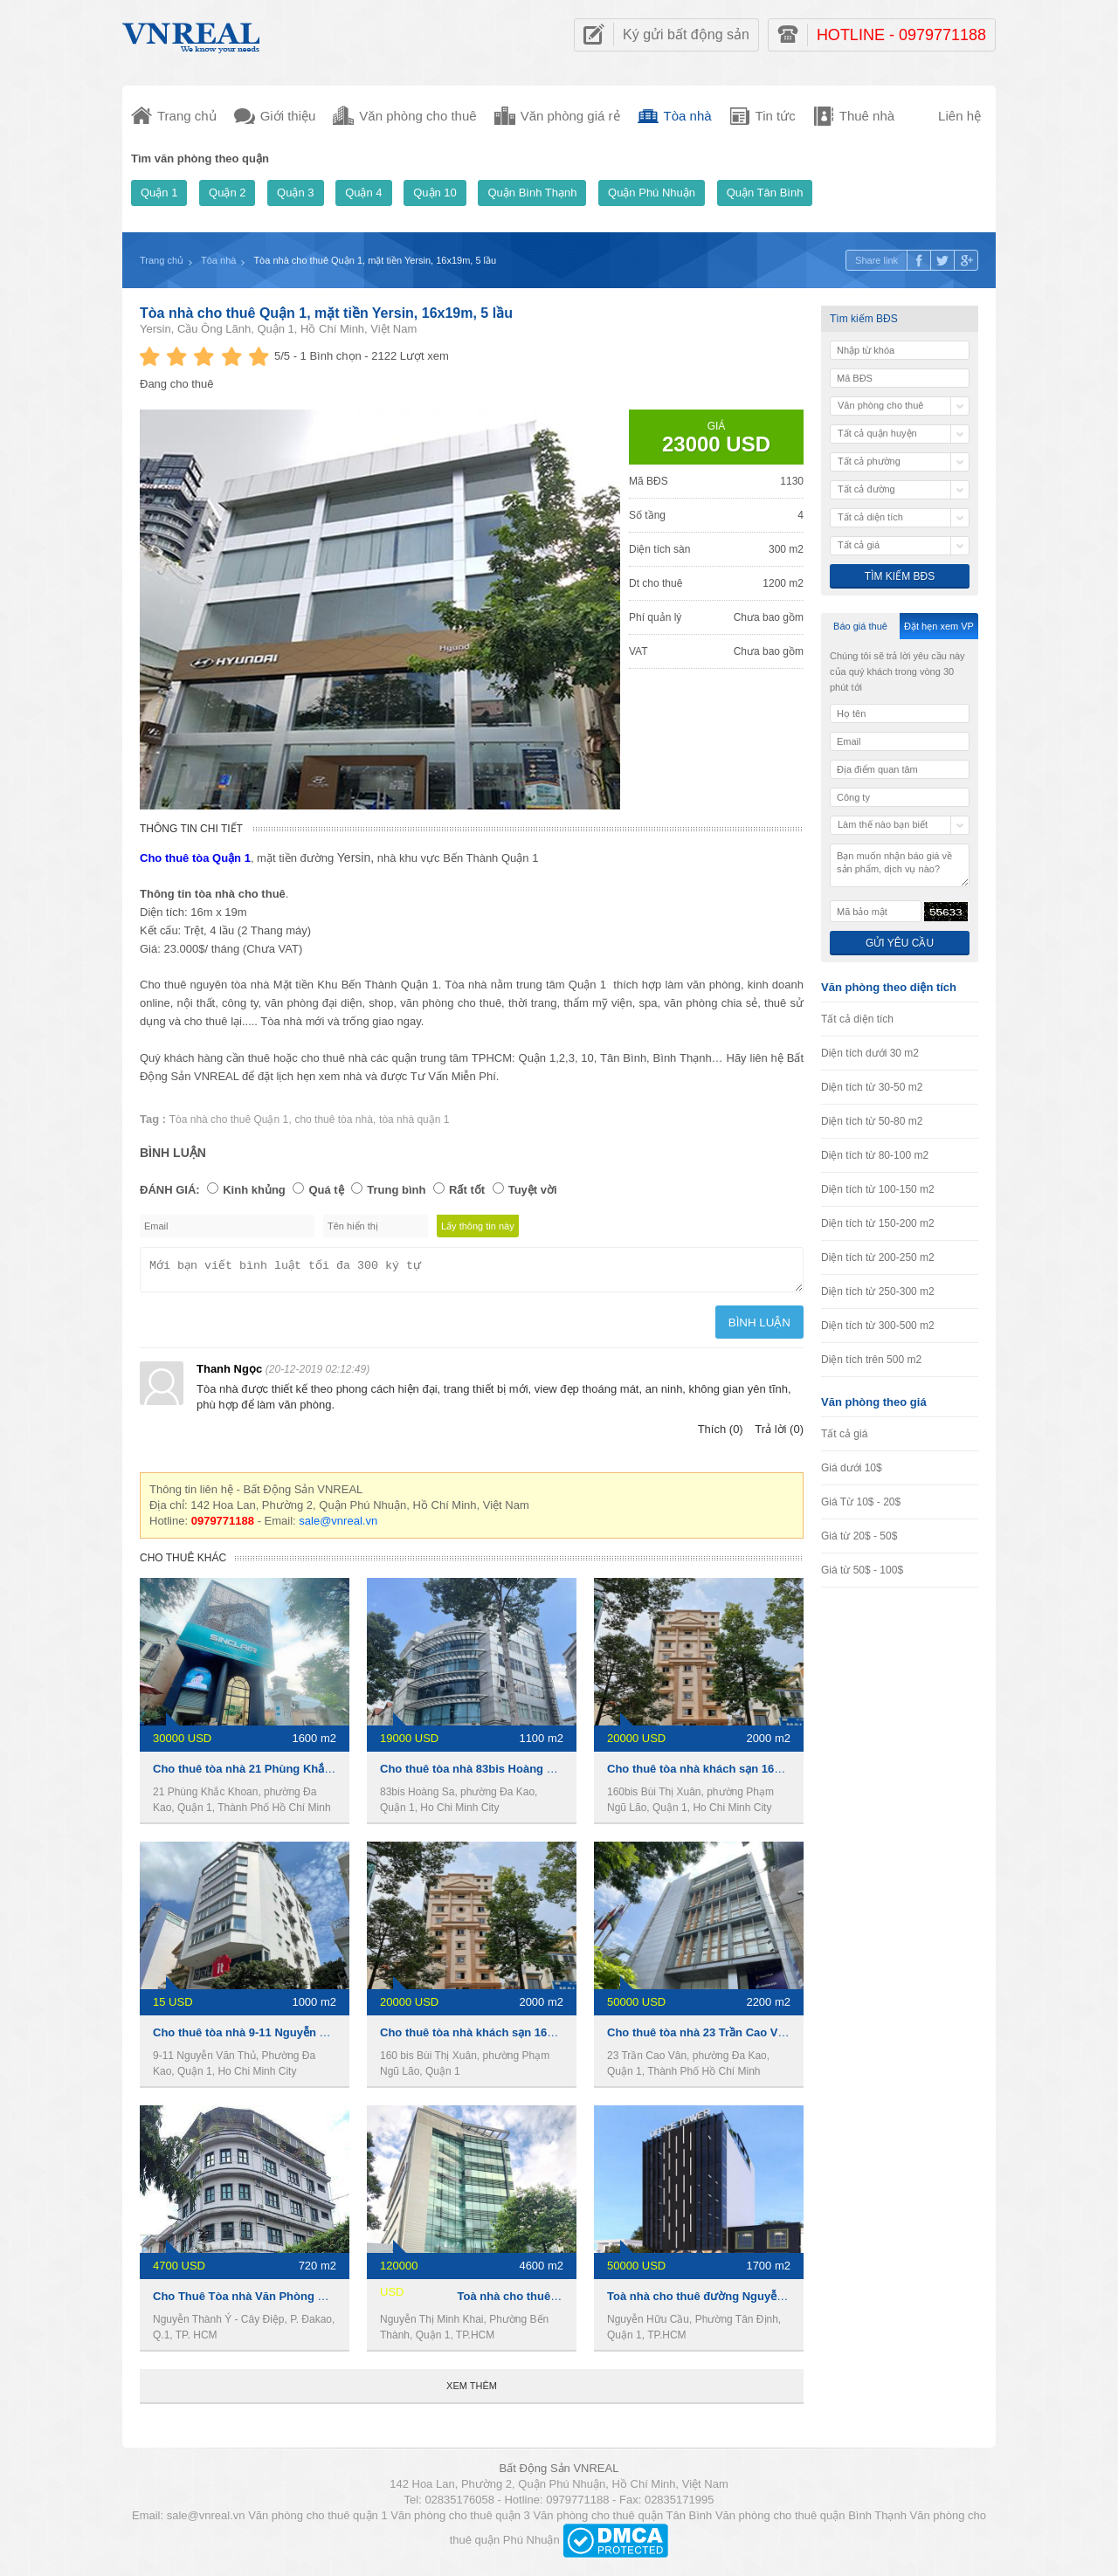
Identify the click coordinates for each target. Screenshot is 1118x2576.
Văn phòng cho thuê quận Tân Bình (622, 2520)
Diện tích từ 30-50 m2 (871, 1087)
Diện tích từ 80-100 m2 (874, 1155)
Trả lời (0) (779, 1434)
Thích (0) (720, 1434)
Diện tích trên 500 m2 (871, 1359)
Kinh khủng (254, 1189)
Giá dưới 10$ (851, 1468)
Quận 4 (363, 192)
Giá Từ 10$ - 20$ (861, 1502)
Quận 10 (435, 192)
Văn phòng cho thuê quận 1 (318, 2520)
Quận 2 (227, 192)
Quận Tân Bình (765, 192)
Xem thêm (471, 2391)
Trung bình (396, 1189)
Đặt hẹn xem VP (939, 626)
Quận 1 (159, 192)
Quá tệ (325, 1189)
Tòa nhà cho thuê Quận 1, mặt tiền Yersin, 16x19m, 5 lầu (326, 313)
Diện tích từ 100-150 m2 (878, 1189)
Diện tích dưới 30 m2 (870, 1053)
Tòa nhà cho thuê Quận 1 (228, 1119)
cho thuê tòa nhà (333, 1119)
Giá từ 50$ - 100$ (862, 1570)
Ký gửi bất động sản (686, 34)
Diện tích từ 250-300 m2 (878, 1291)
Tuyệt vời (532, 1189)
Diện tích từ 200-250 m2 (878, 1257)
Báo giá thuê (860, 626)
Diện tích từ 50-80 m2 (871, 1121)
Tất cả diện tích (857, 1019)
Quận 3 (295, 192)
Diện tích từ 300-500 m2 (878, 1325)
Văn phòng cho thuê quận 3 (460, 2520)
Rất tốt (467, 1189)
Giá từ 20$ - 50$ (859, 1536)
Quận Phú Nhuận (651, 192)
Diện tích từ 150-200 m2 (878, 1223)
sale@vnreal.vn (338, 1526)
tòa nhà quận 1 (414, 1119)
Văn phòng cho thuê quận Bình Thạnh (811, 2520)
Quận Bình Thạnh (531, 192)
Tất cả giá (844, 1434)
